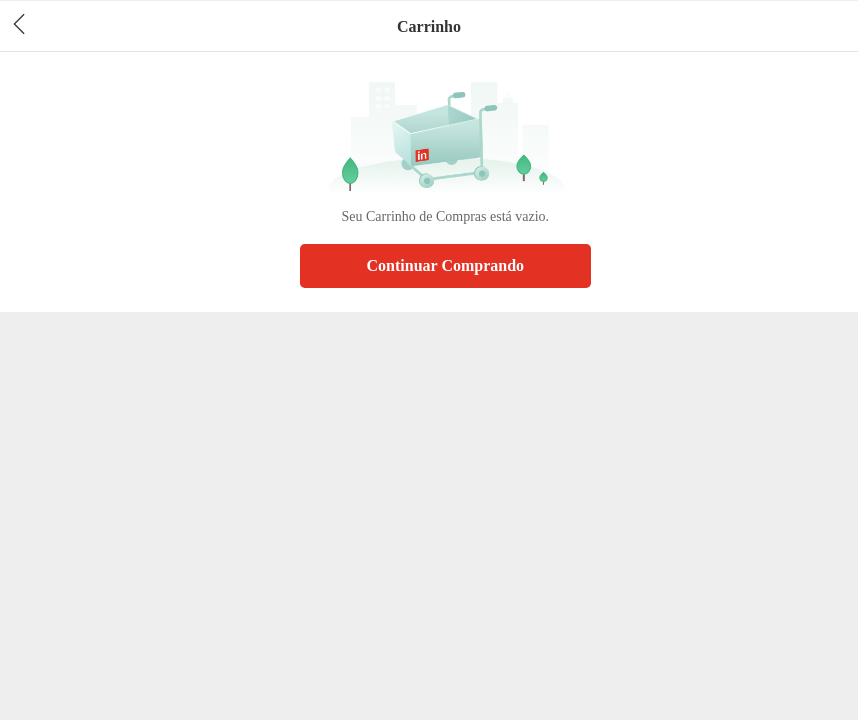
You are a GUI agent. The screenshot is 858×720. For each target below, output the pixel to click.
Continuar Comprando (446, 265)
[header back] (19, 26)
